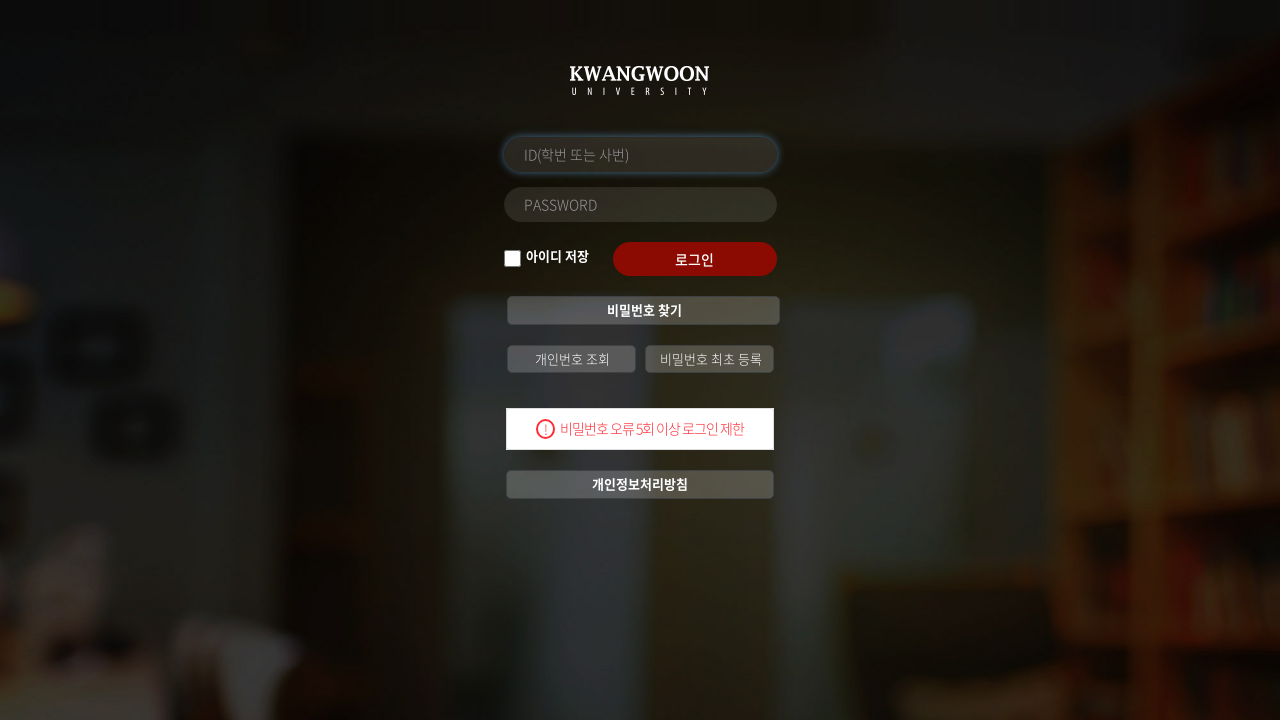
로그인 (694, 259)
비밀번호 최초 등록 (709, 358)
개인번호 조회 (571, 358)
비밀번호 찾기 (643, 309)
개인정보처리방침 (640, 483)
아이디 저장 (557, 256)
